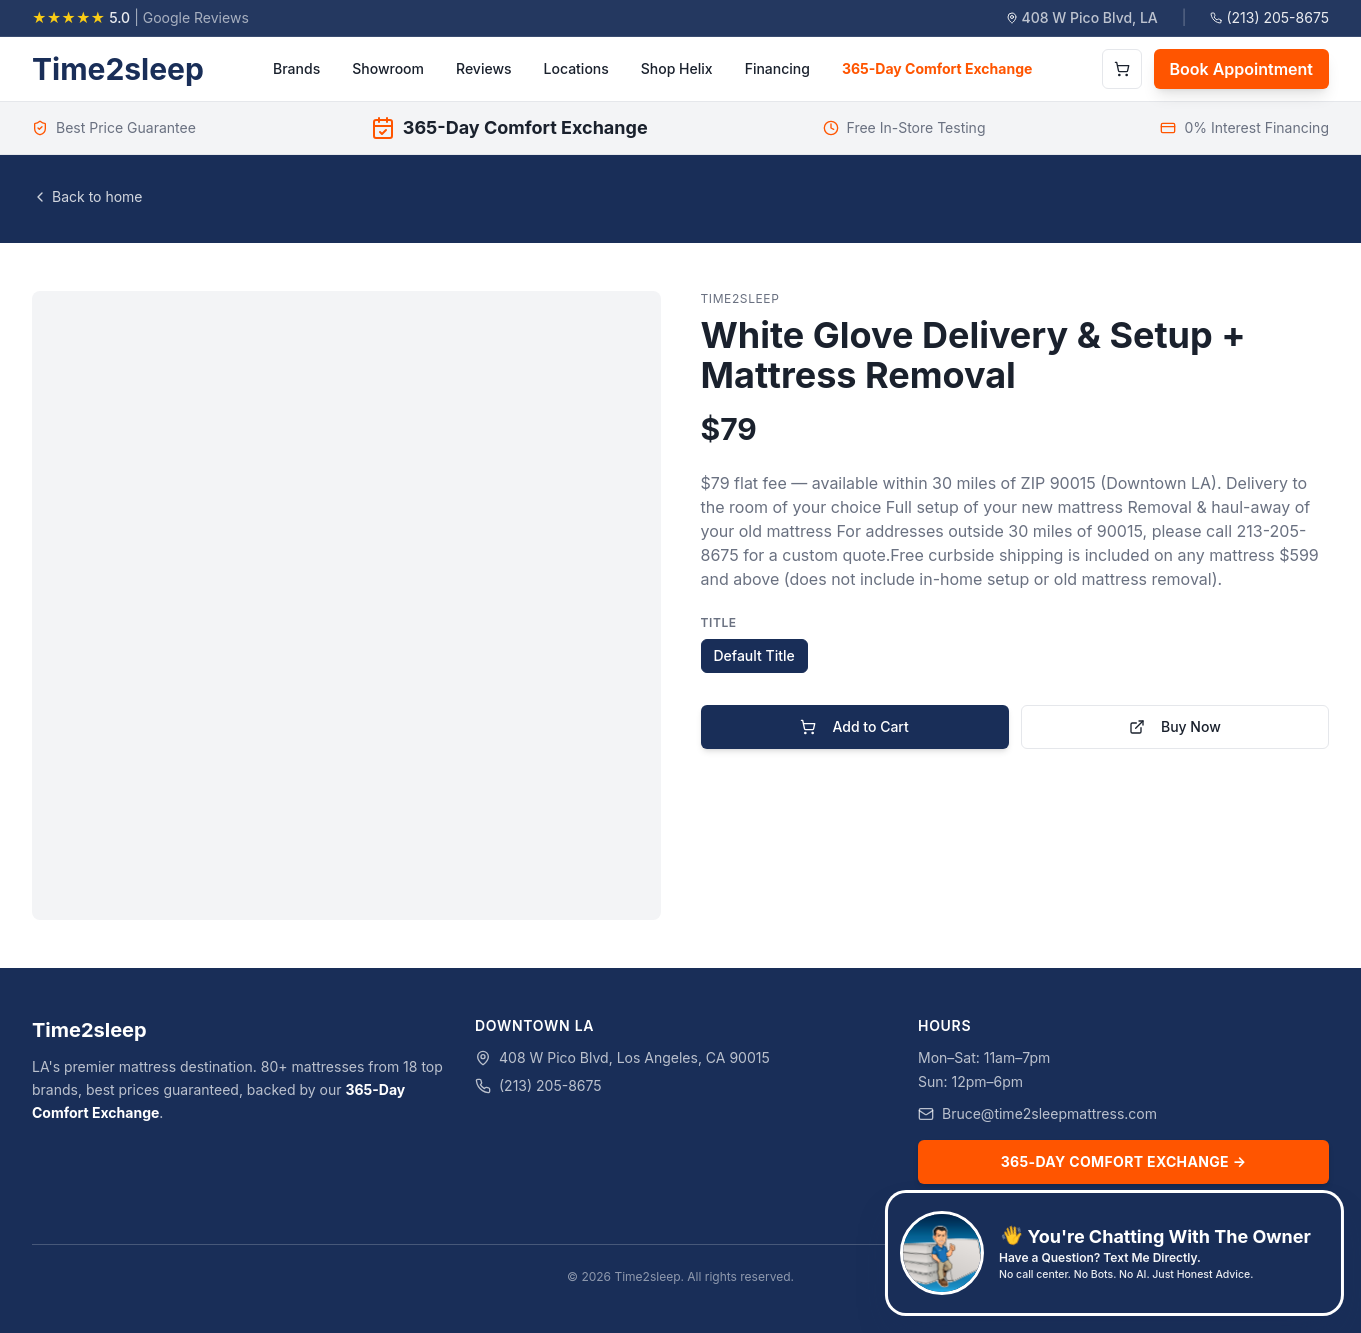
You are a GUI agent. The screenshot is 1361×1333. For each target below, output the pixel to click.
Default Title (754, 655)
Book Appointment (1241, 69)
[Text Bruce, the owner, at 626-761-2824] (1114, 1253)
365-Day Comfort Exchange (937, 68)
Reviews (484, 68)
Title (719, 622)
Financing (777, 68)
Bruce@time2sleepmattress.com (1049, 1113)
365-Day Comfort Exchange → (1124, 1161)
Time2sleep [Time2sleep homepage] (118, 69)
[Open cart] (1122, 69)
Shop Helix (677, 68)
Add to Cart (854, 726)
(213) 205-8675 (1269, 17)
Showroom (388, 68)
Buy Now (1175, 726)
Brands (296, 68)
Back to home (87, 196)
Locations (576, 68)
